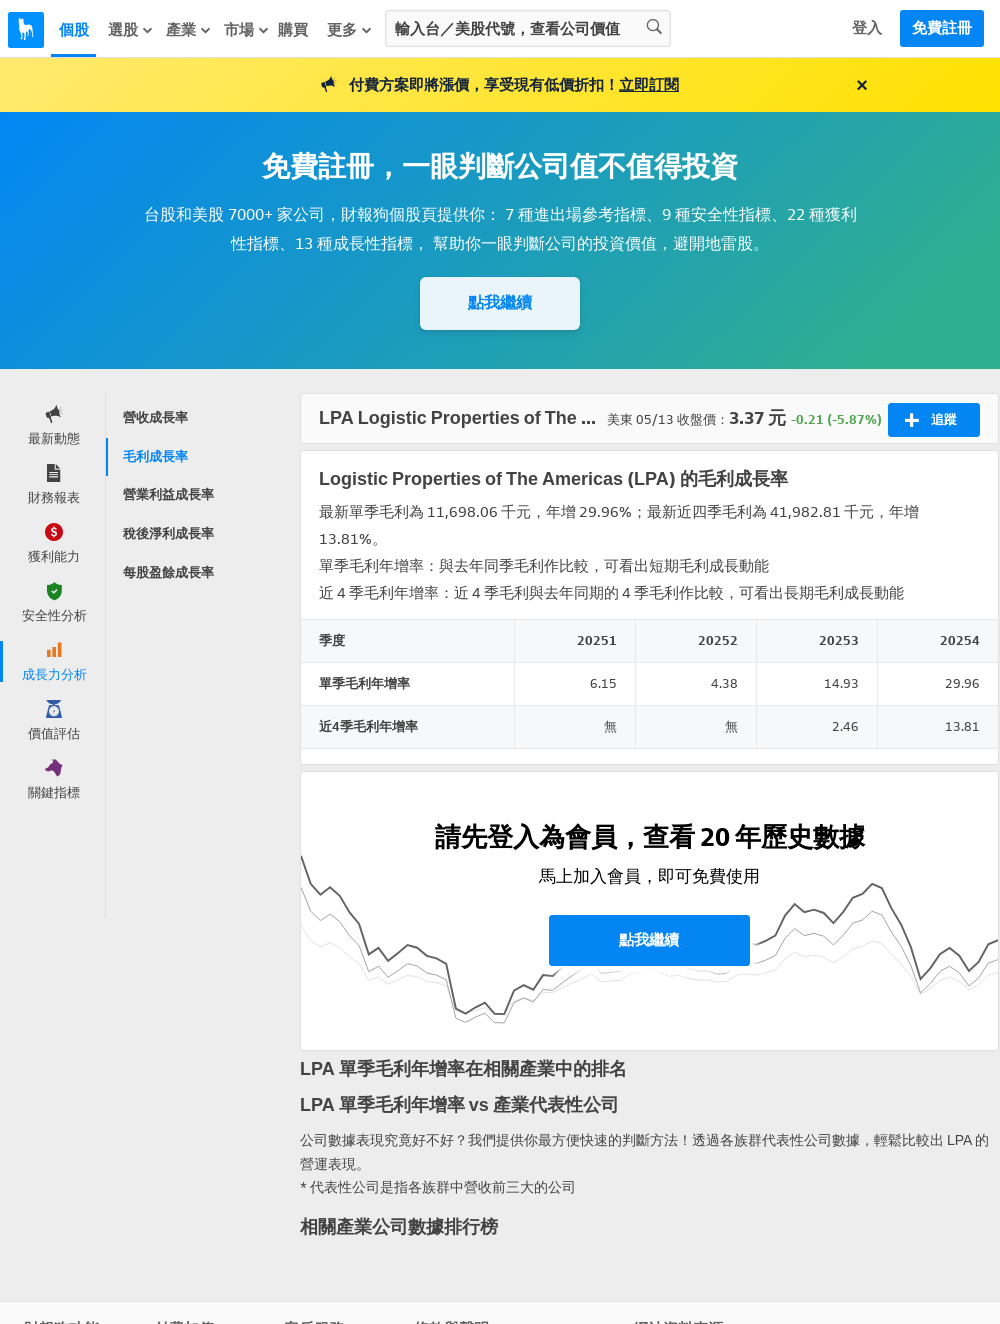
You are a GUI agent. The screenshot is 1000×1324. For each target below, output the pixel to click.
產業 (189, 30)
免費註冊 (942, 28)
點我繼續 (500, 302)
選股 (131, 30)
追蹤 (930, 420)
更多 (350, 30)
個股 (74, 30)
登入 (867, 28)
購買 (293, 30)
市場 (247, 30)
